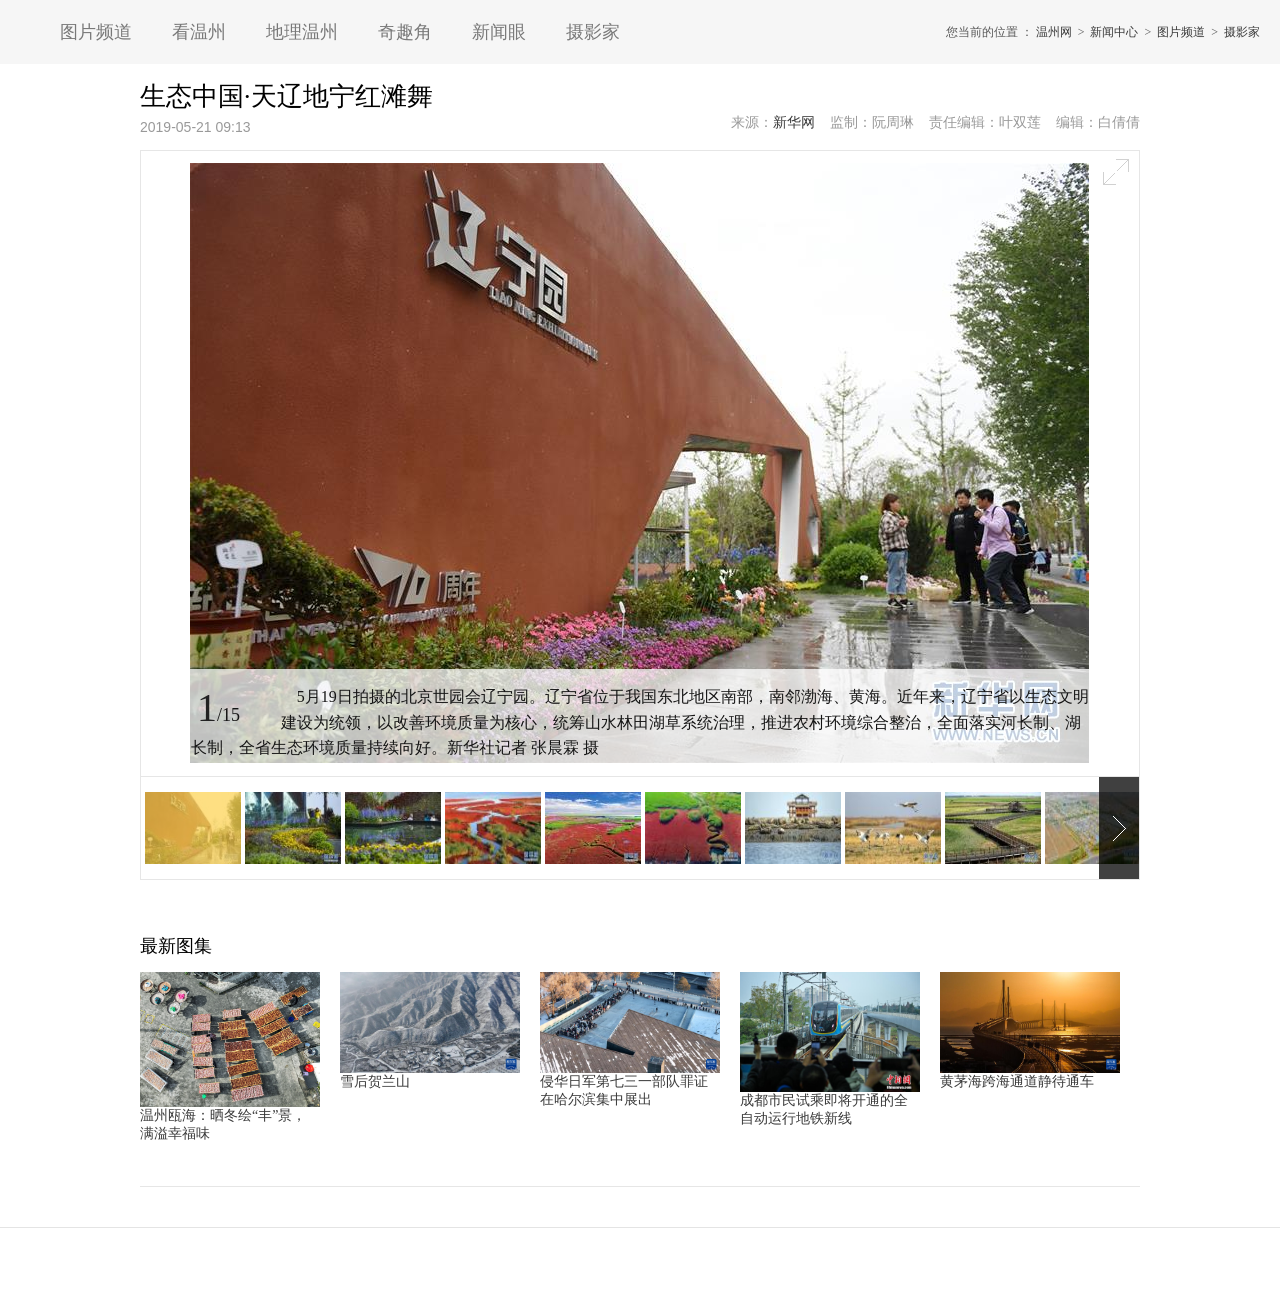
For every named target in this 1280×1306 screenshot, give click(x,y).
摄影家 (593, 32)
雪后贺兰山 (375, 1081)
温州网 (1054, 32)
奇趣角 (405, 32)
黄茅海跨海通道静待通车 (1017, 1081)
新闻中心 (1114, 32)
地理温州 (302, 32)
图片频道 (96, 32)
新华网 (794, 122)
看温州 (199, 32)
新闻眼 (499, 32)
